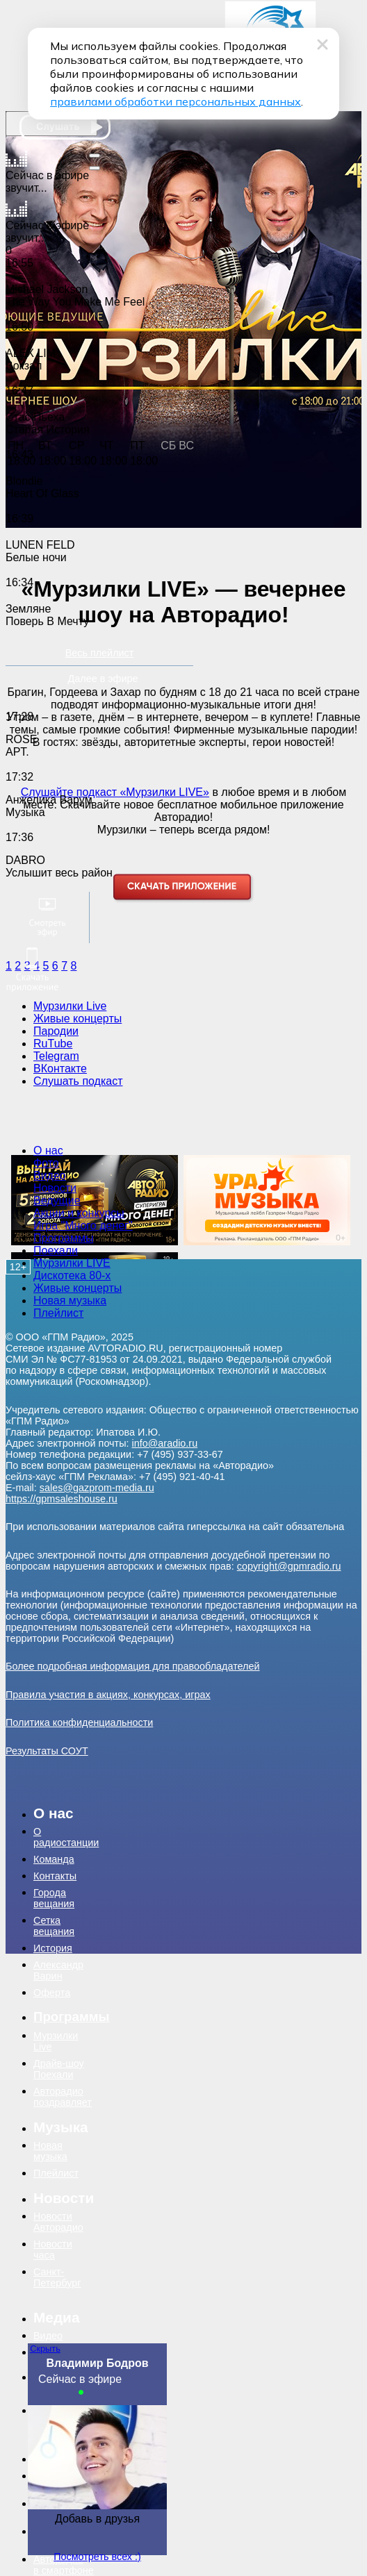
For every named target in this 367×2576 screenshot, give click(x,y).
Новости (54, 1188)
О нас (48, 1150)
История (52, 1948)
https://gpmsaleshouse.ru (61, 1498)
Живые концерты (77, 1018)
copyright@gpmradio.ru (289, 1566)
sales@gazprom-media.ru (97, 1487)
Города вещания (53, 1898)
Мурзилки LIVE (72, 1263)
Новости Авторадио (58, 2222)
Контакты (54, 1875)
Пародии (56, 1031)
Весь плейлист (99, 652)
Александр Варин (58, 1970)
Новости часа (52, 2249)
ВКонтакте (60, 1068)
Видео (49, 1175)
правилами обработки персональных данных (175, 101)
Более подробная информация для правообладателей (133, 1666)
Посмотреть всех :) (97, 2556)
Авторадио (61, 2565)
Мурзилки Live (69, 1006)
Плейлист (58, 1313)
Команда (53, 1859)
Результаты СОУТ (47, 1750)
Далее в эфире (102, 678)
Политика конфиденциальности (79, 1722)
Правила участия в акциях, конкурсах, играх (108, 1694)
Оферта (51, 1992)
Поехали (55, 1250)
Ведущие (57, 1200)
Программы (63, 1238)
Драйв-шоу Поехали (58, 2069)
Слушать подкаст (78, 1081)
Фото (46, 1163)
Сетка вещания (53, 1926)
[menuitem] (83, 1151)
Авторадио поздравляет (62, 2097)
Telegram (56, 1056)
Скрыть (45, 2348)
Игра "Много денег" (83, 1225)
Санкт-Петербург (57, 2277)
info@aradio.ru (165, 1443)
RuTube (52, 1043)
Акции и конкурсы (78, 1213)
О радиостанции (61, 1837)
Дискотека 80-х (72, 1275)
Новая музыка (69, 1300)
